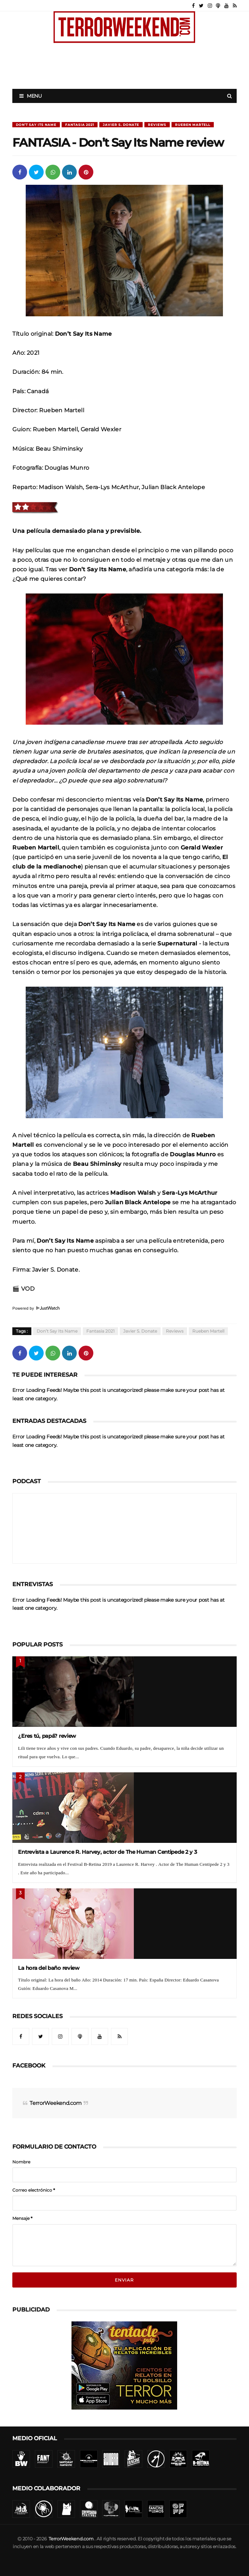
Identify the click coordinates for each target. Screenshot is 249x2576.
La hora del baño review (49, 1968)
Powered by (36, 1308)
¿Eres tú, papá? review (47, 1735)
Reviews (157, 124)
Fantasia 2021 (79, 124)
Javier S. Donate (121, 124)
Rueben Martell (192, 124)
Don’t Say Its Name (36, 124)
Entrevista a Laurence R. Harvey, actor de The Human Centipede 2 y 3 (107, 1852)
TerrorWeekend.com (55, 2103)
